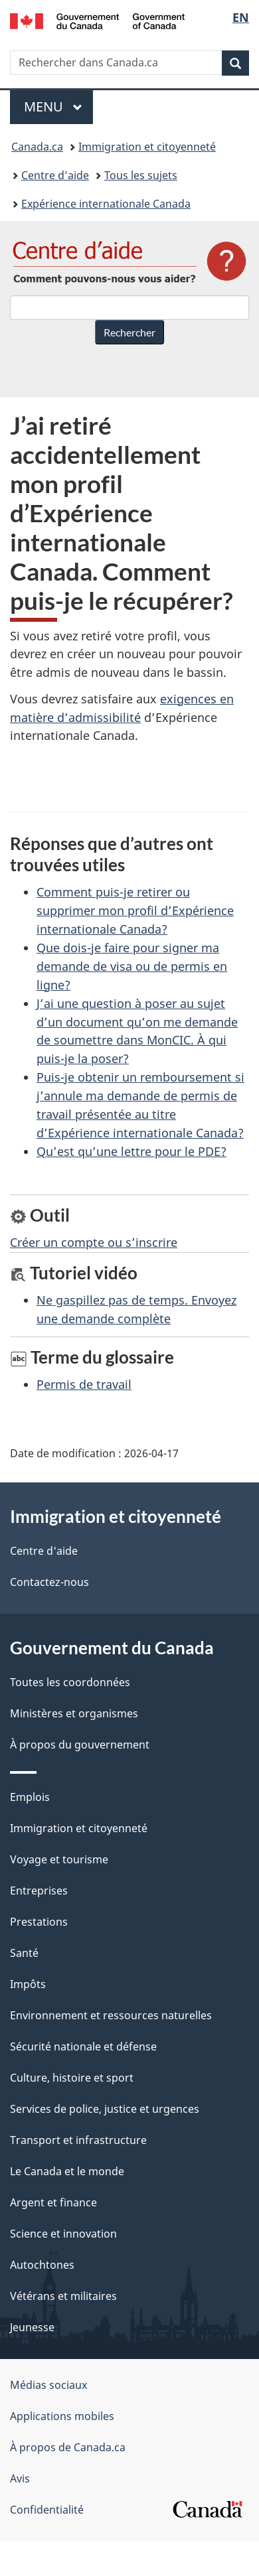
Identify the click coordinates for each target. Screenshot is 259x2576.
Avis (20, 2478)
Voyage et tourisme (59, 1859)
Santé (24, 1953)
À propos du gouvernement (79, 1744)
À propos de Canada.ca (68, 2447)
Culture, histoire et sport (71, 2077)
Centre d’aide (55, 175)
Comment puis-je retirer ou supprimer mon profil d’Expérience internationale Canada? (135, 910)
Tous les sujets (140, 175)
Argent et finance (53, 2202)
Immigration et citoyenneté (147, 146)
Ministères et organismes (74, 1713)
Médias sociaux (48, 2385)
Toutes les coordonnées (70, 1682)
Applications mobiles (62, 2416)
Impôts (28, 1984)
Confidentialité (47, 2509)
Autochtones (42, 2264)
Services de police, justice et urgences (104, 2109)
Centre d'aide (44, 1550)
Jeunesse (32, 2327)
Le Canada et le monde (67, 2171)
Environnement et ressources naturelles (111, 2015)
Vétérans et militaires (63, 2296)
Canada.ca (37, 146)
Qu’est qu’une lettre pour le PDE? (131, 1151)
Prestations (39, 1921)
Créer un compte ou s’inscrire (93, 1242)
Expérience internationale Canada (106, 203)
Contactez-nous (49, 1582)
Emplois (30, 1797)
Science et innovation (63, 2233)
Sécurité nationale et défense (83, 2046)
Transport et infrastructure (78, 2140)
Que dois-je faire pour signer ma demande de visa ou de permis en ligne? (132, 966)
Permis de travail (84, 1384)
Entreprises (39, 1890)
